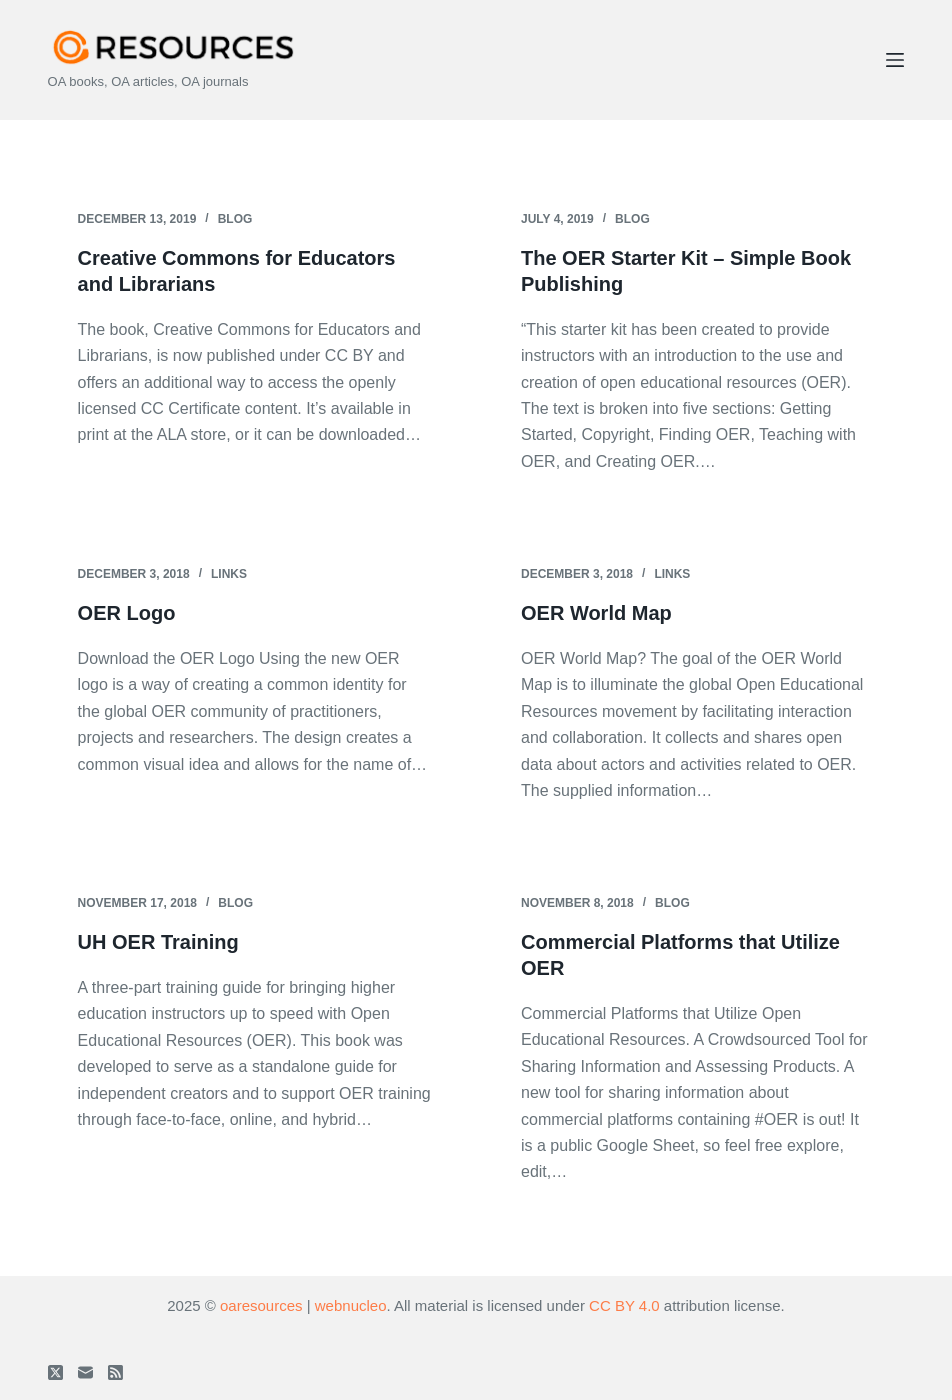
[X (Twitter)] (55, 1372)
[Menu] (895, 60)
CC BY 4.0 (624, 1305)
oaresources (261, 1305)
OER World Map (596, 613)
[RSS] (115, 1372)
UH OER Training (158, 942)
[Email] (85, 1372)
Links (229, 574)
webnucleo (351, 1305)
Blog (235, 219)
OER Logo (127, 613)
